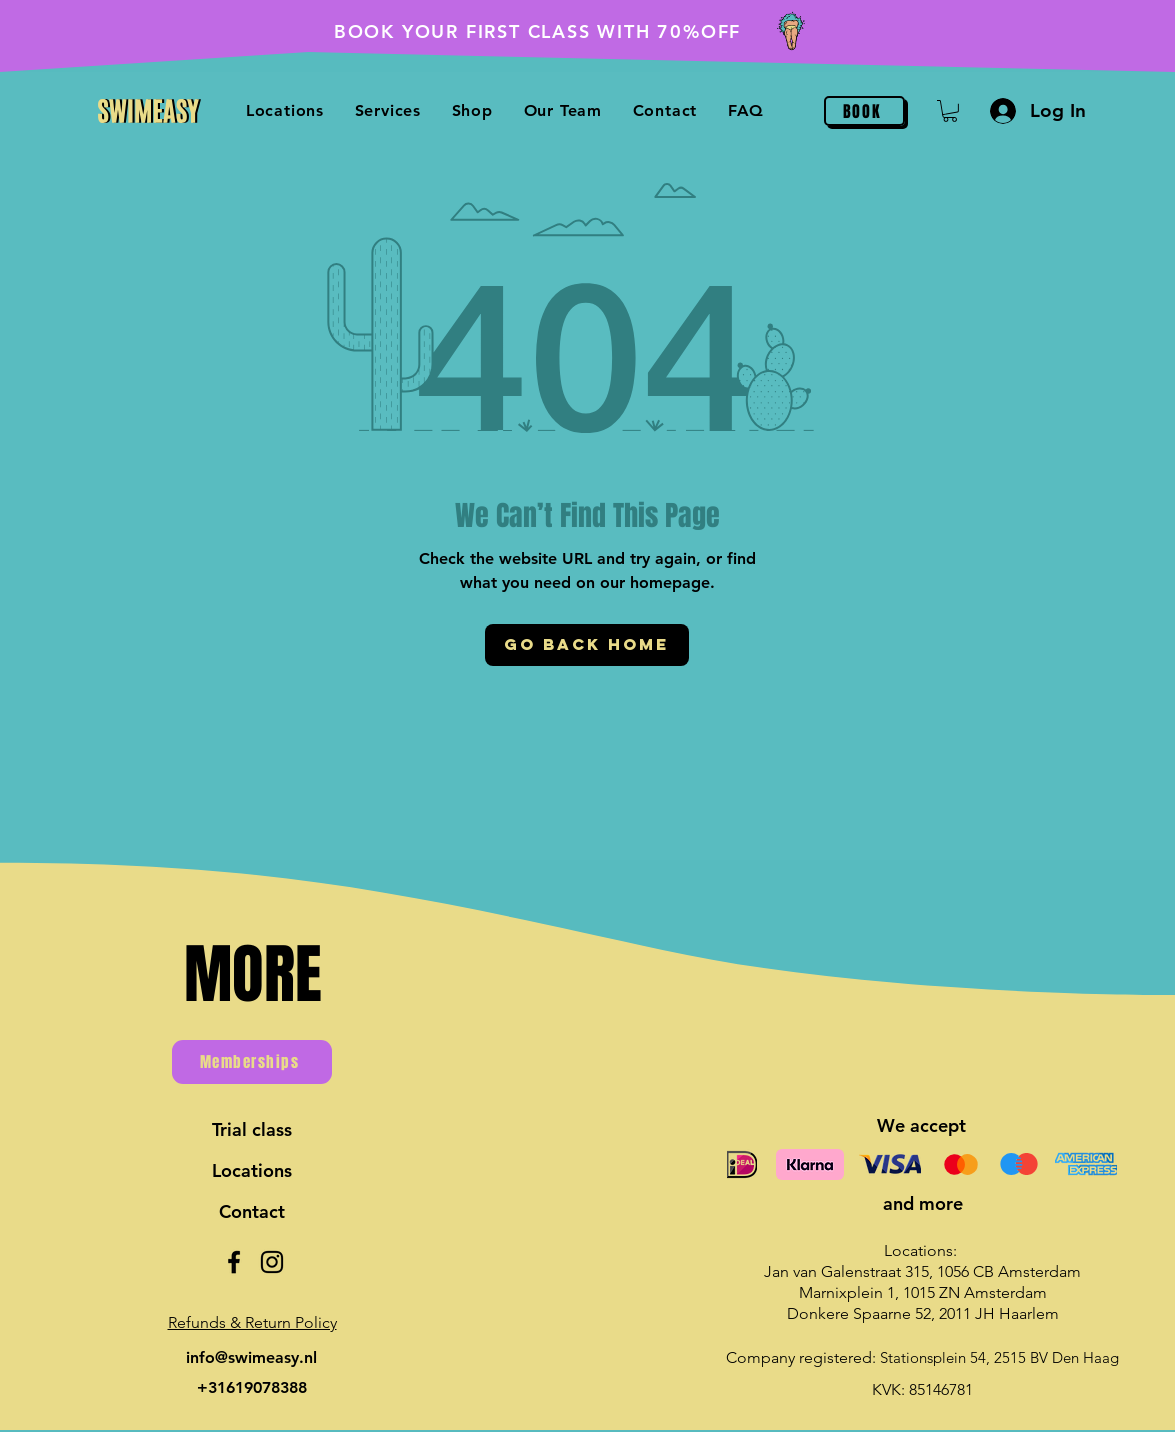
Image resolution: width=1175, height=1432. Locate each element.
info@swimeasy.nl (251, 1357)
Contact (252, 1211)
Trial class (252, 1129)
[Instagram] (272, 1262)
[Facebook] (234, 1262)
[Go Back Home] (587, 645)
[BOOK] (864, 111)
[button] (472, 110)
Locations (252, 1170)
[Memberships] (252, 1062)
